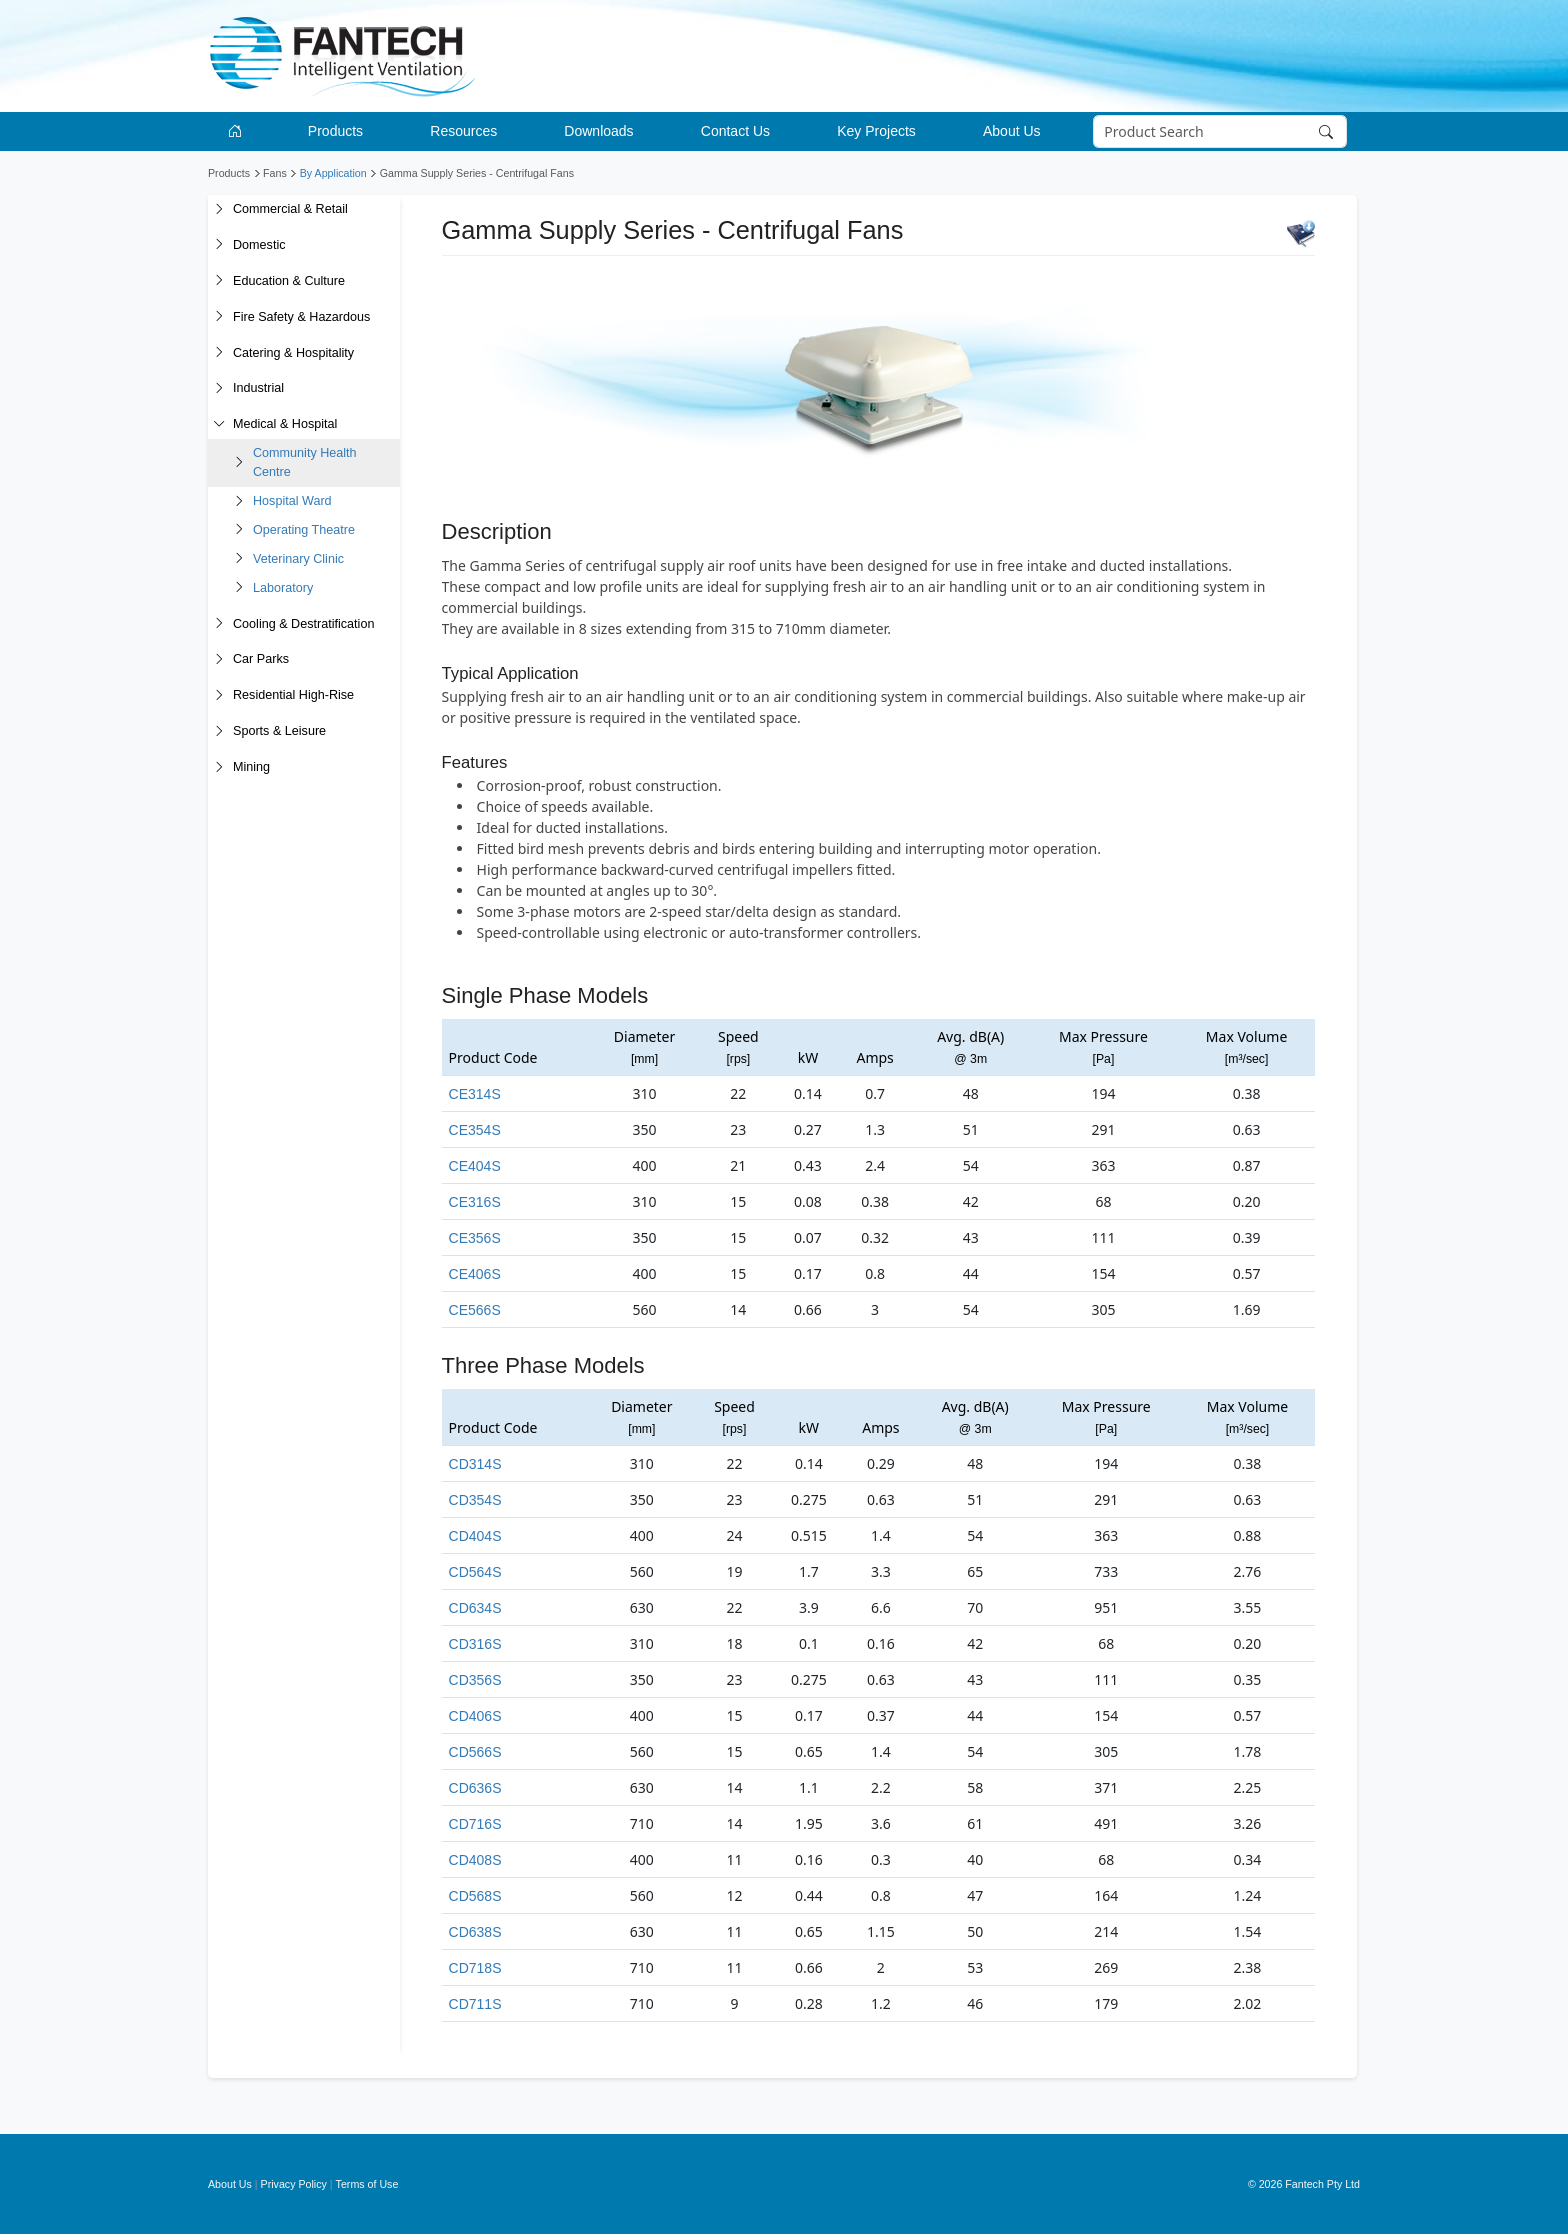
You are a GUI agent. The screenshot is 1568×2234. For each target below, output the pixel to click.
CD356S (475, 1680)
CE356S (475, 1238)
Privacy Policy (294, 2184)
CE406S (475, 1274)
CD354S (475, 1500)
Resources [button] (463, 131)
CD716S (475, 1824)
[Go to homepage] (238, 131)
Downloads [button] (598, 131)
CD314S (475, 1464)
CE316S (475, 1202)
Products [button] (335, 131)
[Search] (1220, 132)
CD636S (475, 1788)
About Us (230, 2184)
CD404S (475, 1536)
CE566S (475, 1310)
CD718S (475, 1968)
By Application (333, 173)
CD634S (475, 1608)
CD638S (475, 1932)
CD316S (475, 1644)
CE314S (475, 1094)
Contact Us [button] (735, 131)
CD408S (475, 1860)
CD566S (475, 1752)
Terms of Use (367, 2184)
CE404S (475, 1166)
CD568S (475, 1896)
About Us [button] (1012, 131)
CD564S (475, 1572)
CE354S (475, 1130)
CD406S (475, 1716)
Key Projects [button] (876, 131)
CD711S (475, 2004)
